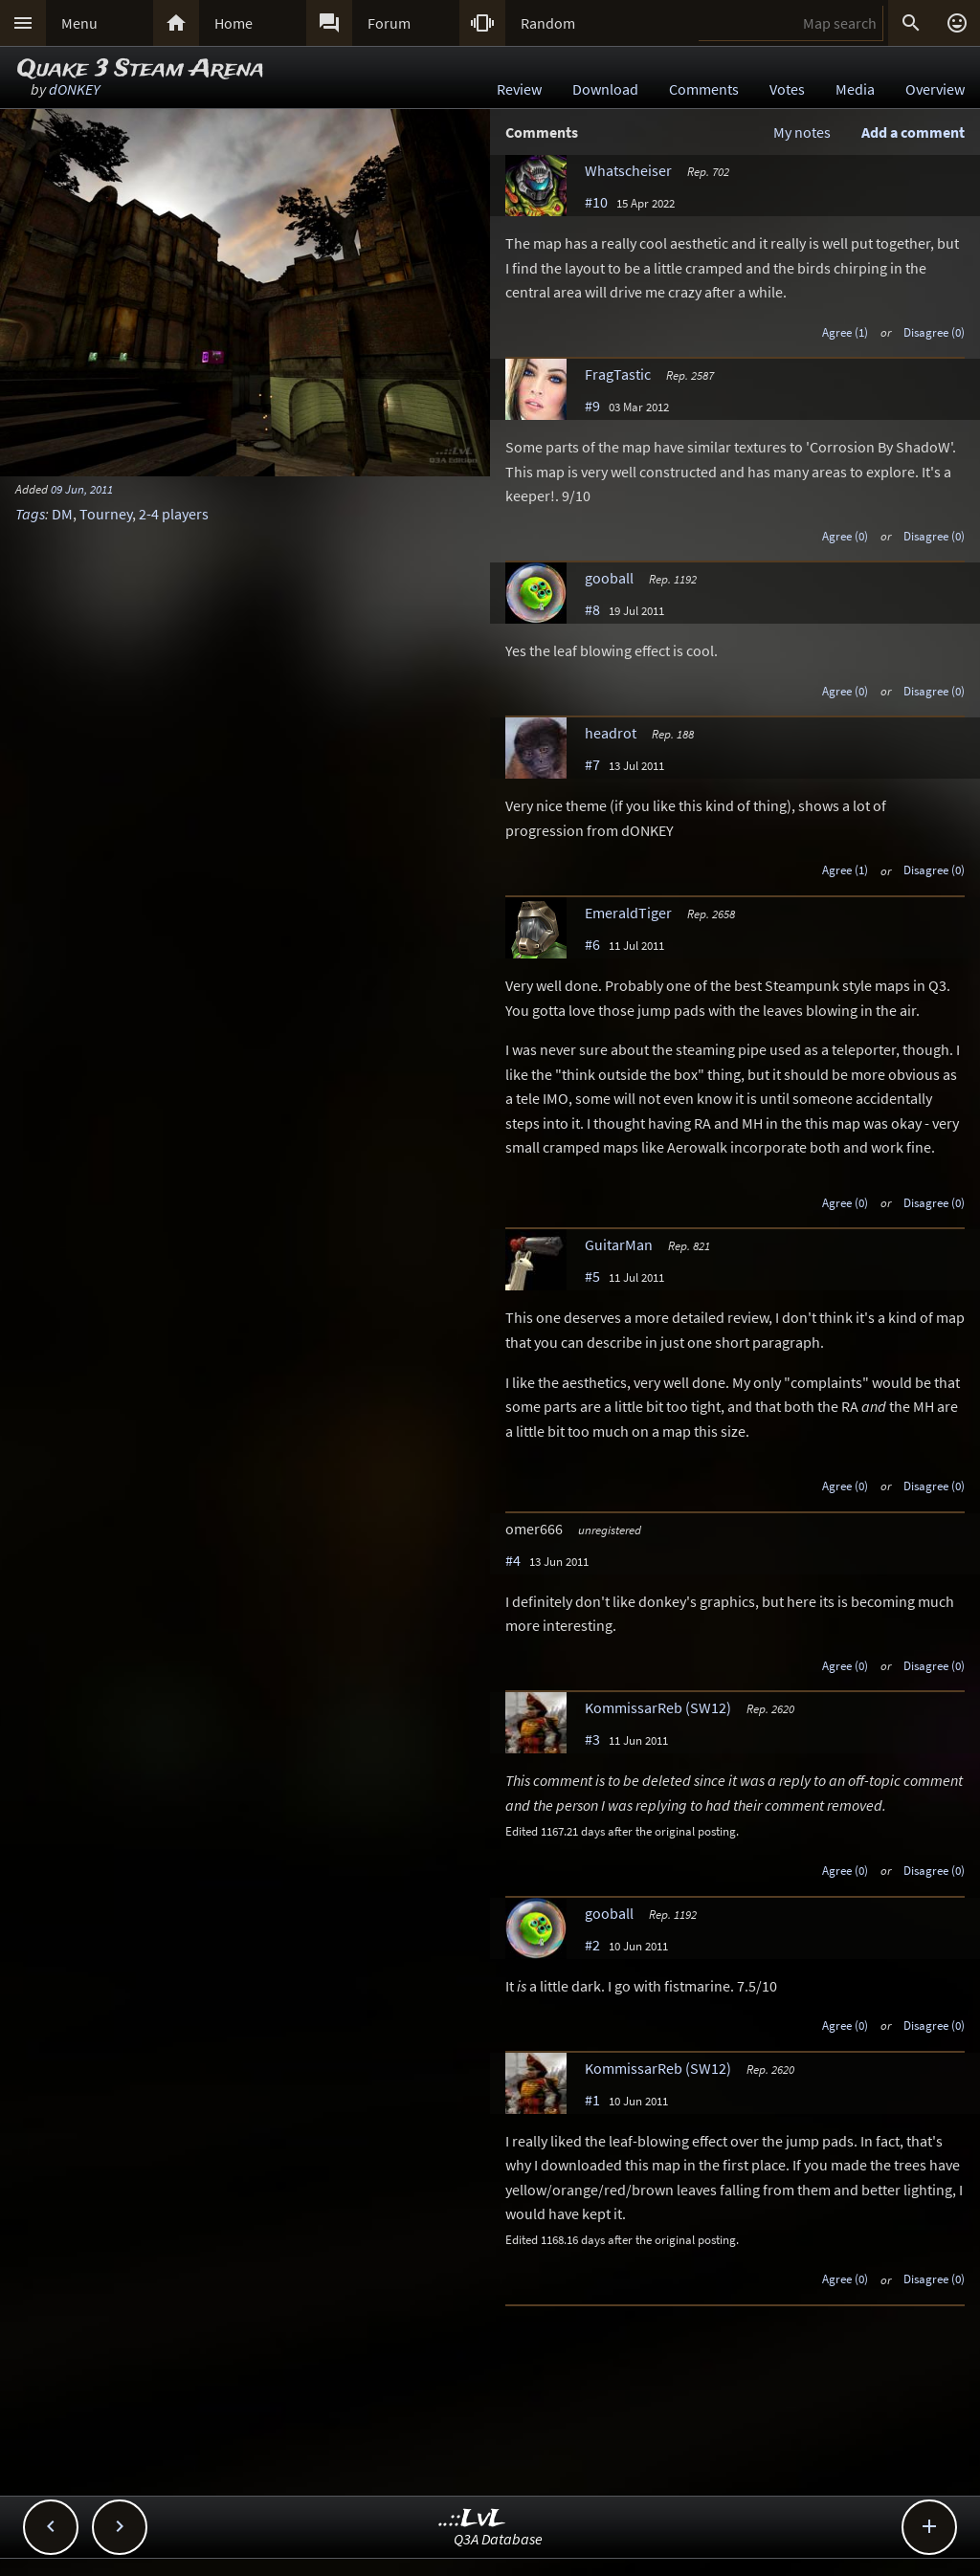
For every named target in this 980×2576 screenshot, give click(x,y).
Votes (787, 89)
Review (519, 89)
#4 (513, 1560)
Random (548, 23)
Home (233, 23)
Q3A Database (498, 2538)
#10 (596, 201)
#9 (592, 405)
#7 (592, 764)
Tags (30, 513)
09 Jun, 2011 (82, 488)
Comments (704, 89)
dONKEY (74, 89)
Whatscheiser (628, 170)
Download (605, 89)
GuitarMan (619, 1244)
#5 (592, 1276)
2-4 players (174, 513)
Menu (79, 23)
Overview (935, 89)
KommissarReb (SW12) (658, 1707)
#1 (592, 2099)
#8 (592, 609)
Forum (389, 23)
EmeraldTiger (628, 912)
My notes (802, 132)
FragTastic (618, 374)
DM (62, 513)
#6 (592, 944)
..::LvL (472, 2519)
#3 (592, 1739)
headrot (610, 732)
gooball (609, 577)
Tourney (105, 513)
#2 (592, 1944)
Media (855, 89)
